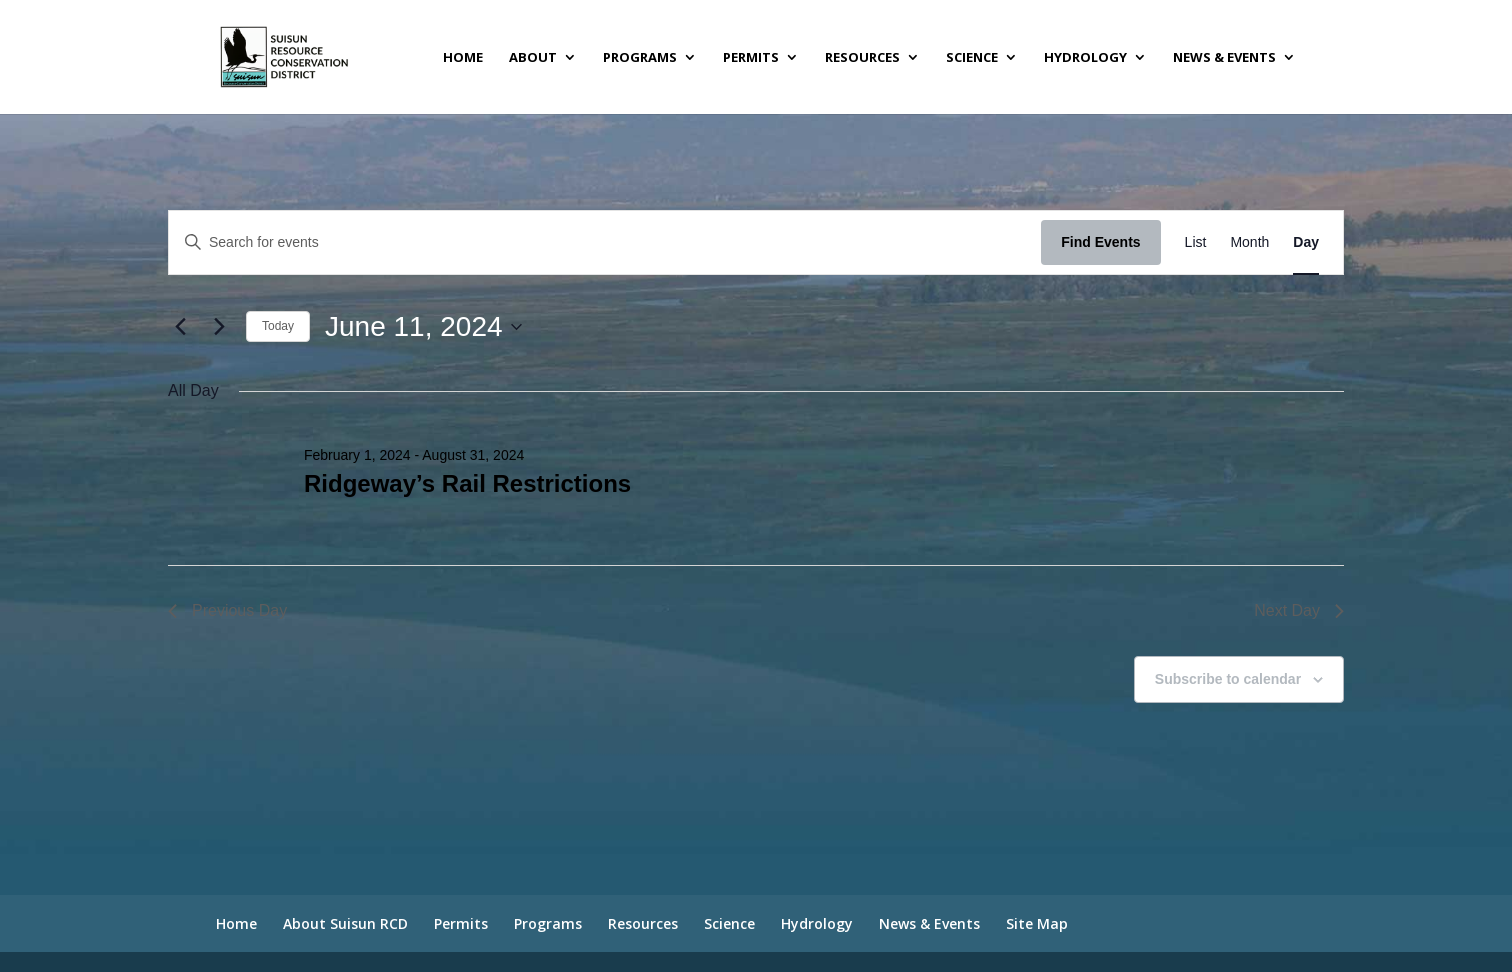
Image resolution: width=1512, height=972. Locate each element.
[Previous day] (180, 327)
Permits (751, 58)
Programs (640, 58)
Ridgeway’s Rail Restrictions (467, 483)
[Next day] (219, 327)
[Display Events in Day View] (1306, 242)
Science (972, 58)
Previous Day (227, 610)
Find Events (1100, 242)
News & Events (1224, 58)
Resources (862, 58)
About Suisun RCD (345, 923)
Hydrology (1085, 58)
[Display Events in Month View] (1249, 242)
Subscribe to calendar (1228, 679)
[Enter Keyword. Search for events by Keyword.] (605, 242)
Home (463, 58)
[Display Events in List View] (1196, 242)
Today (278, 326)
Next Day (1299, 610)
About (533, 58)
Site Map (1037, 923)
